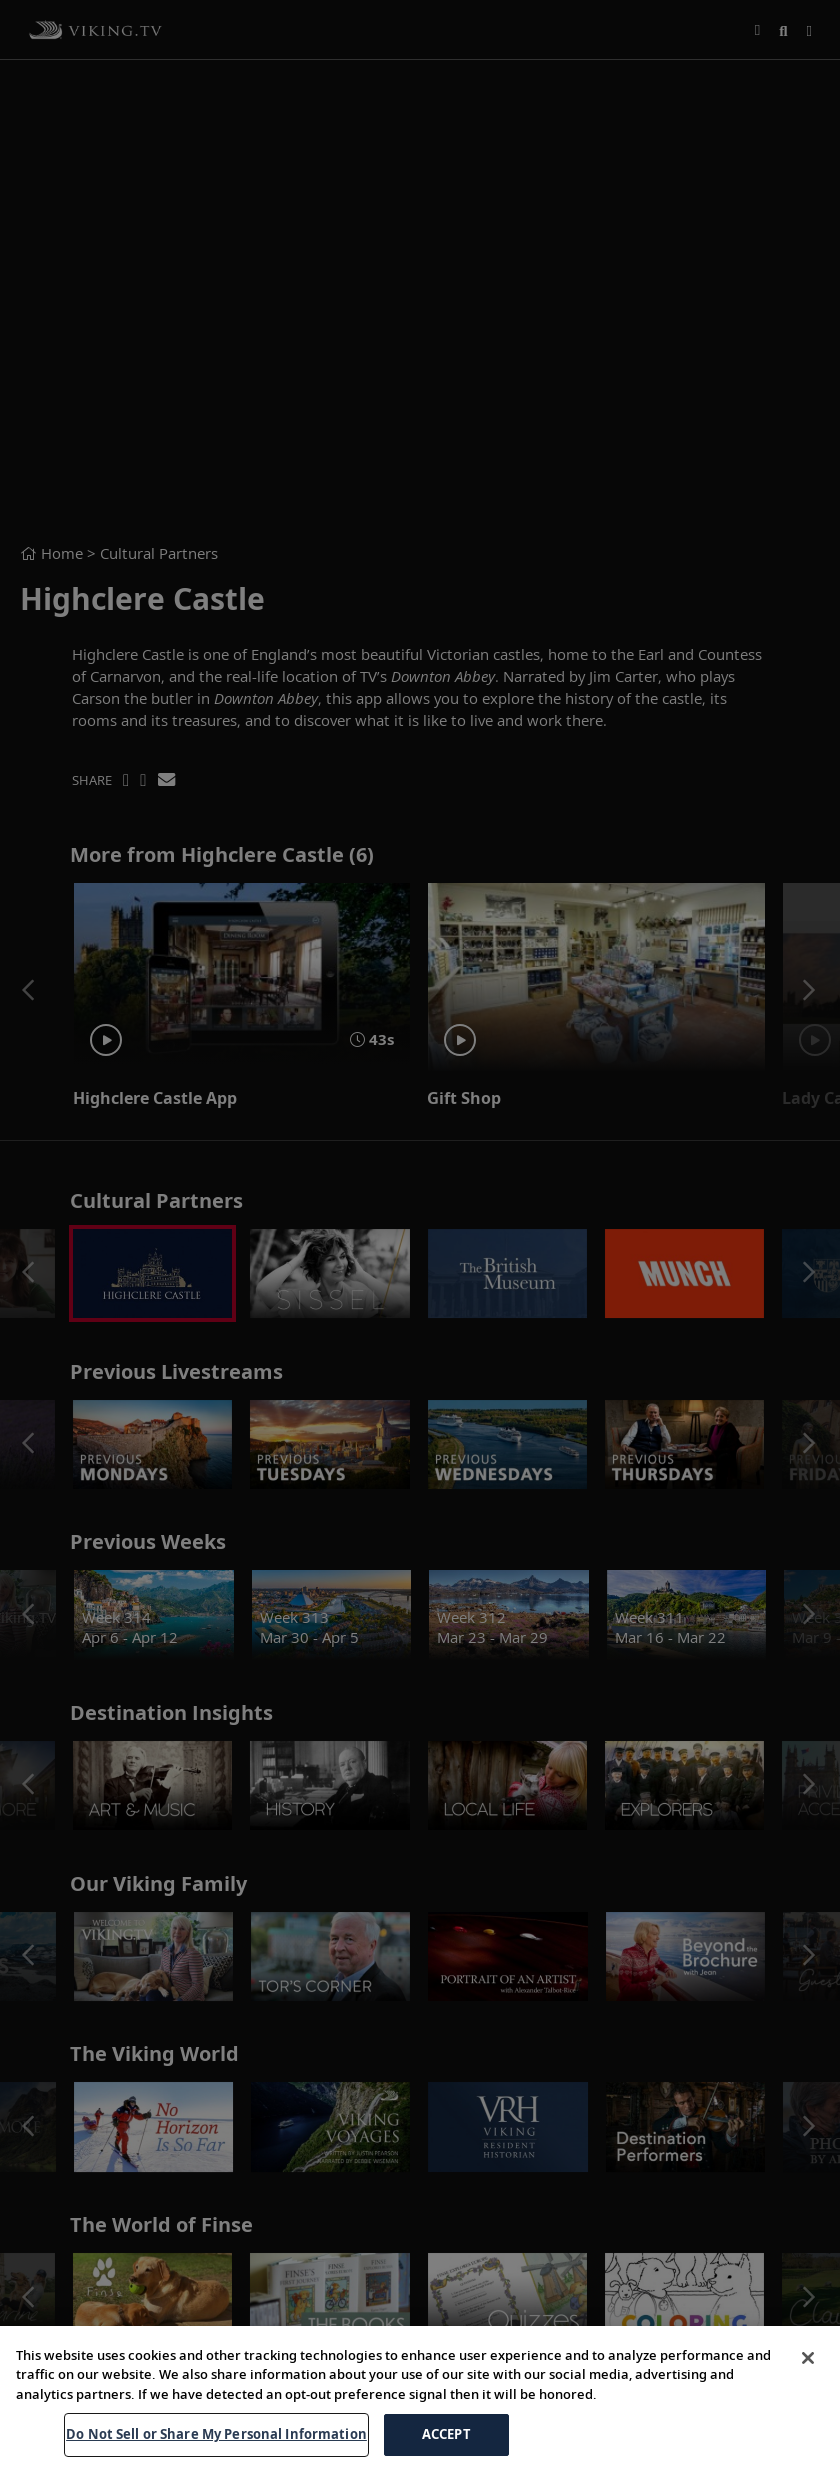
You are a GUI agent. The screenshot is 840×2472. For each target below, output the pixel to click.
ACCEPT (446, 2434)
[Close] (808, 2358)
